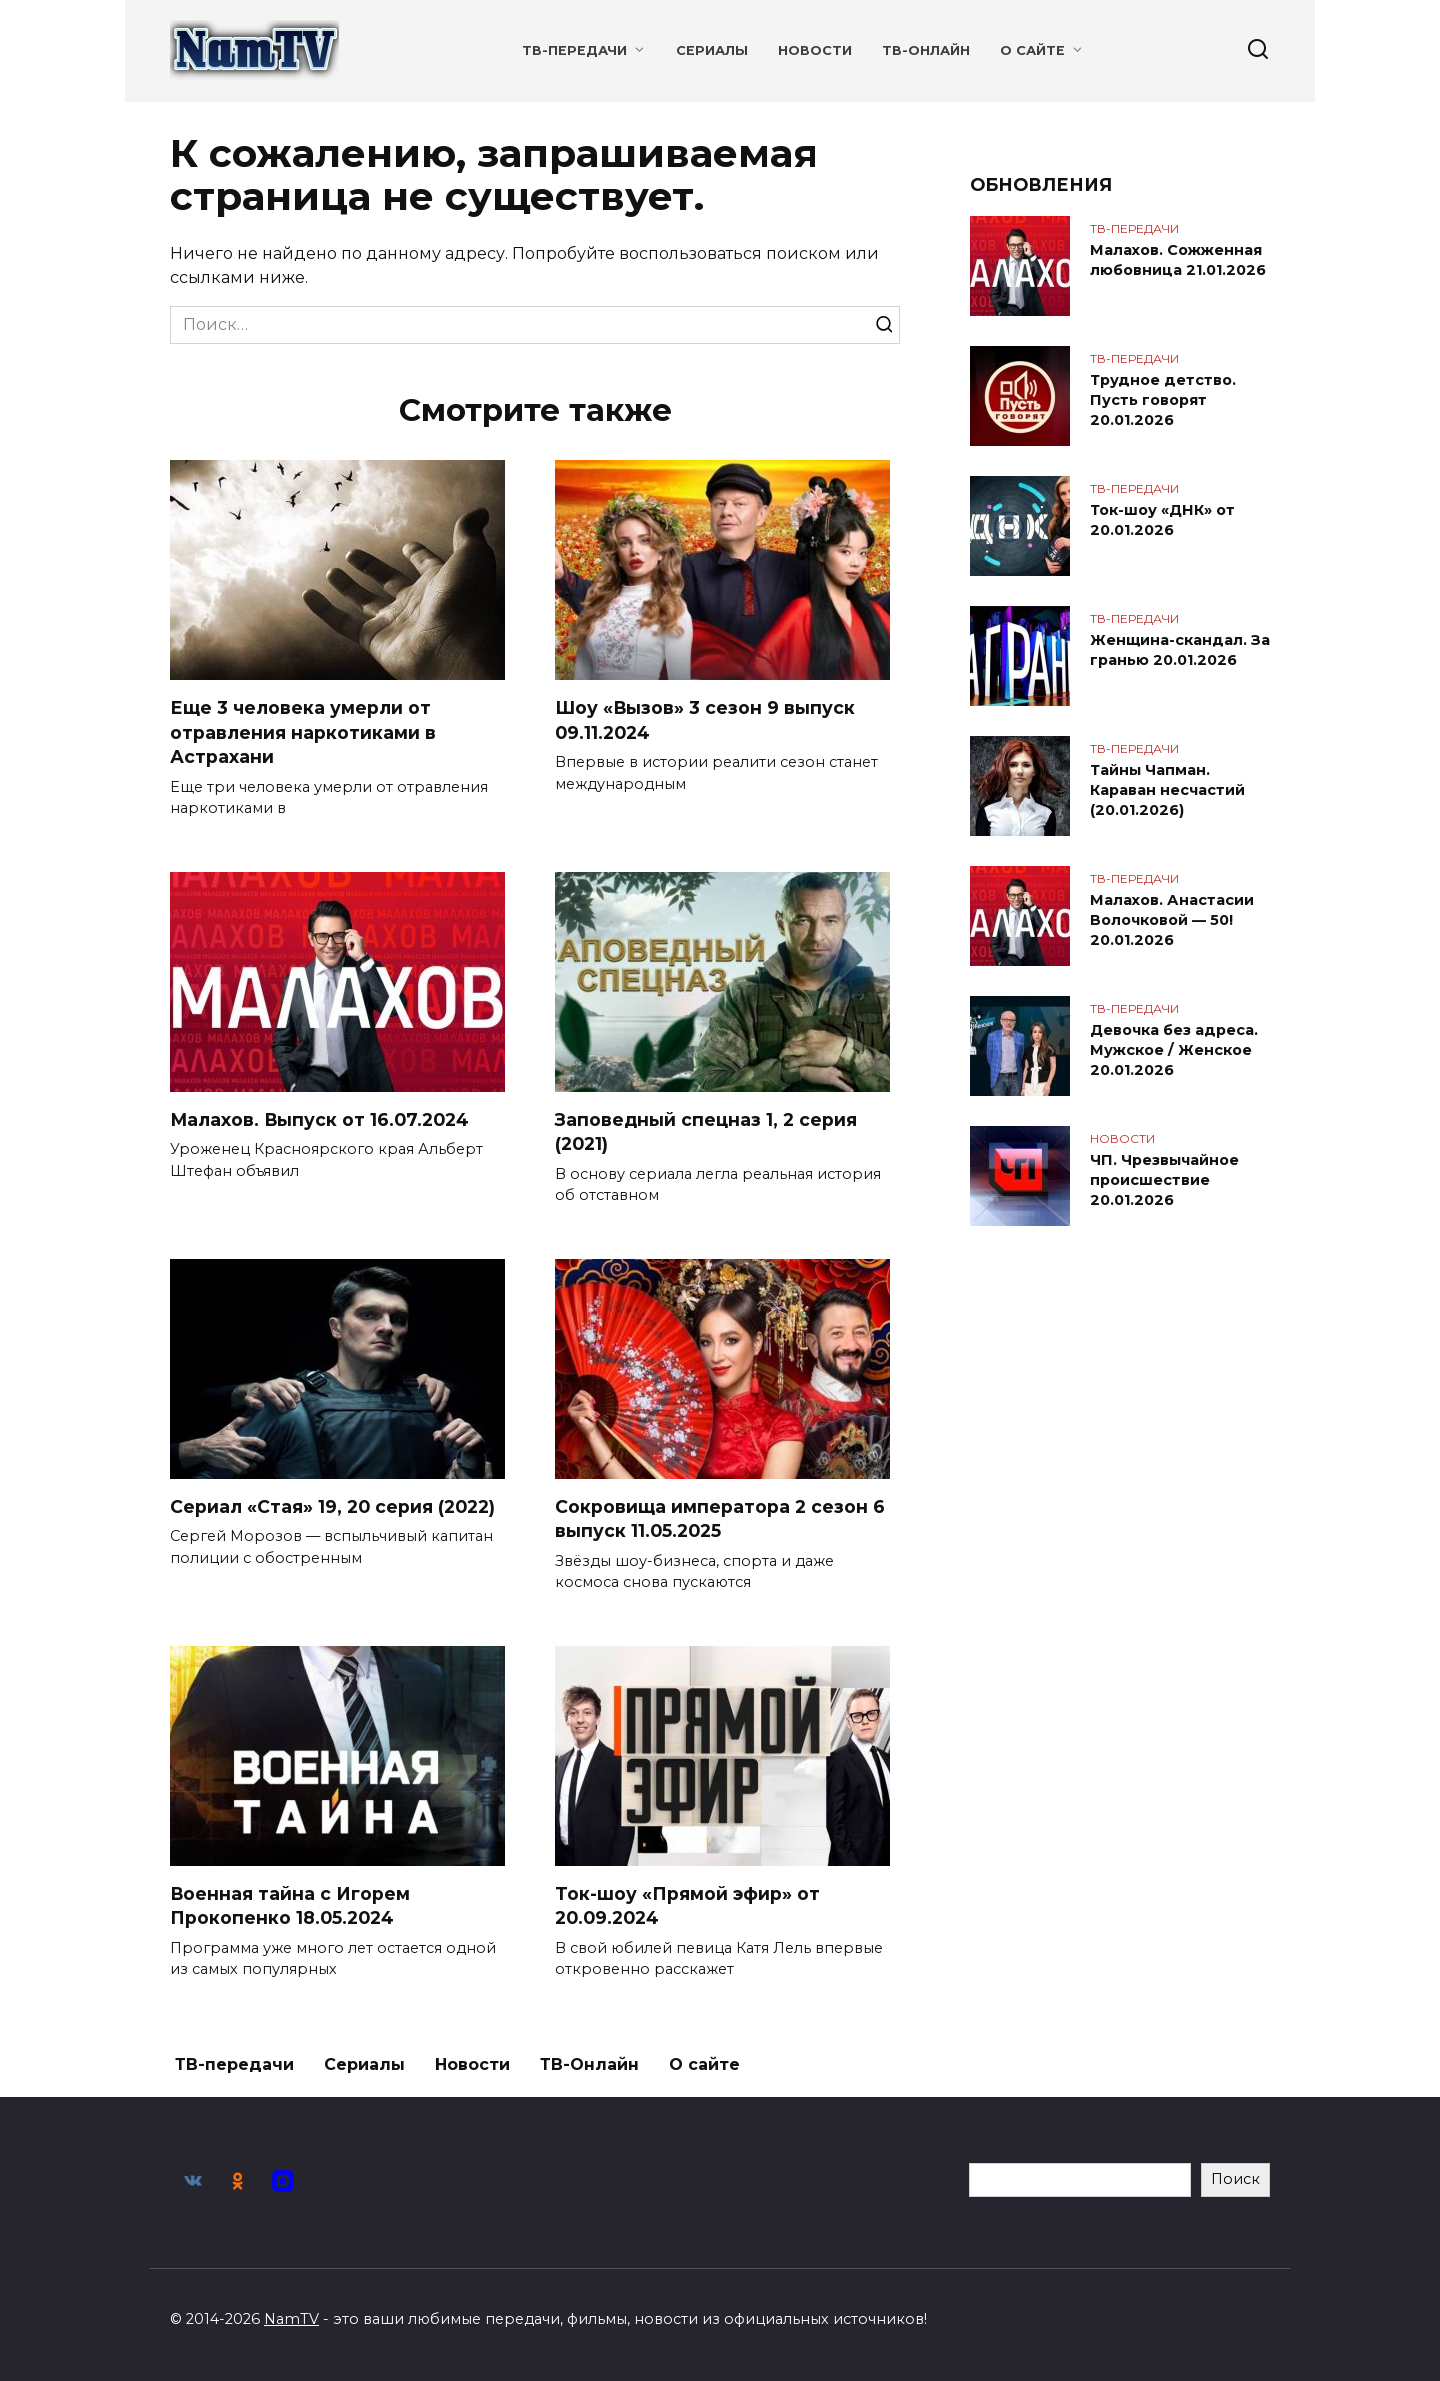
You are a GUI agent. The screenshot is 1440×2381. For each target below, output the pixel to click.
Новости (815, 50)
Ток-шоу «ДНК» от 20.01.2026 (1162, 520)
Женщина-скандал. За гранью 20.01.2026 (1180, 650)
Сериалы (712, 50)
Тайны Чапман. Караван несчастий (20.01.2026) (1167, 790)
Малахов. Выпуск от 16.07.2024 (320, 1119)
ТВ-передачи (574, 50)
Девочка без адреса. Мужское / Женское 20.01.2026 (1174, 1050)
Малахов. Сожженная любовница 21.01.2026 (1178, 260)
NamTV (291, 2319)
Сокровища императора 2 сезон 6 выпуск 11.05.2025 (720, 1519)
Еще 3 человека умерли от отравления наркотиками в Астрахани (303, 732)
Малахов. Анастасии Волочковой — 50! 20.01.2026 (1172, 920)
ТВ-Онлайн (926, 50)
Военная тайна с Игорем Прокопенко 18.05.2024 (290, 1906)
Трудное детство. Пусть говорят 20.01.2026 (1163, 400)
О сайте (1032, 50)
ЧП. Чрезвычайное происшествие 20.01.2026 (1164, 1180)
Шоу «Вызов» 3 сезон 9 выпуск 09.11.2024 (705, 720)
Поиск (1235, 2179)
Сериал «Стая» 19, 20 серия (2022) (332, 1506)
